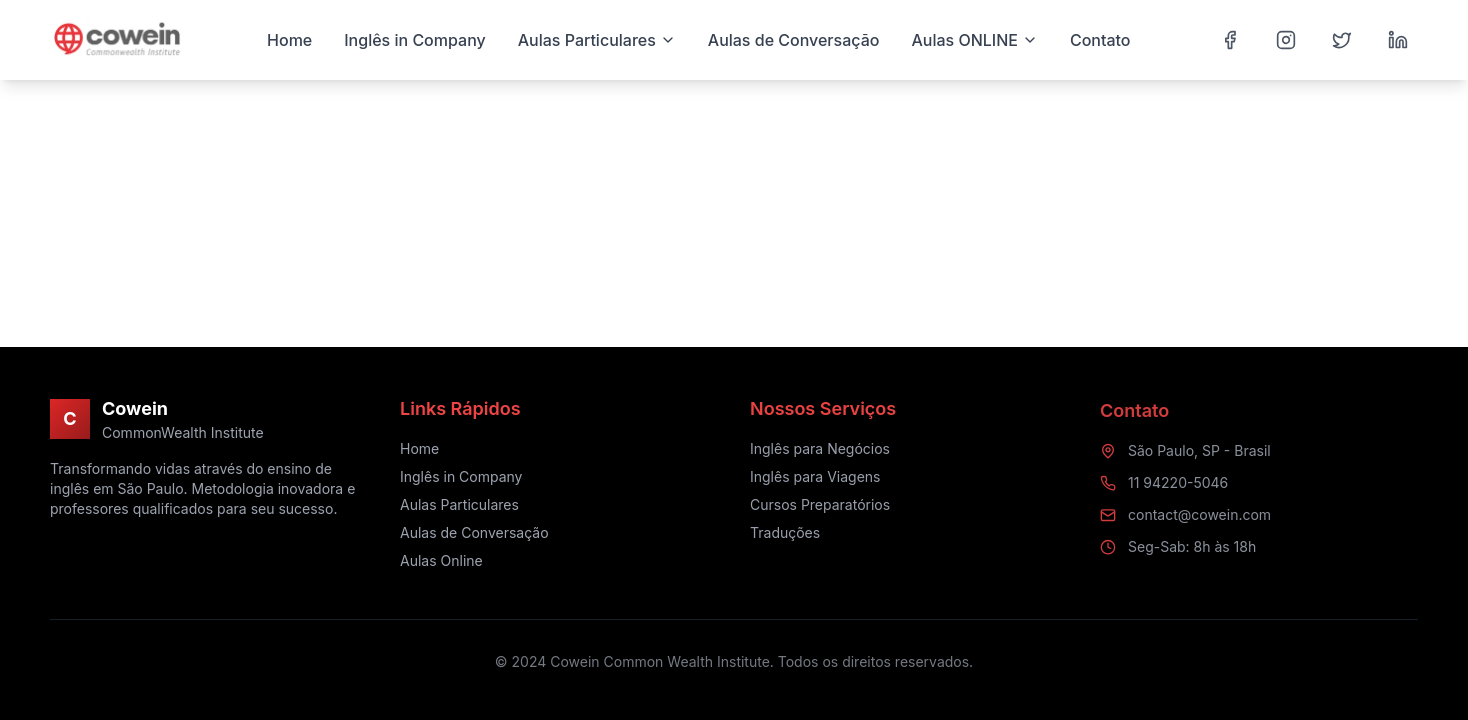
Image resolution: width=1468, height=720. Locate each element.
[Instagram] (1286, 40)
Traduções (785, 534)
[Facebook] (1230, 40)
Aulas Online (441, 560)
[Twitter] (1342, 40)
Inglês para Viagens (815, 478)
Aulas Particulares (459, 504)
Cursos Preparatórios (820, 506)
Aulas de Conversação (474, 532)
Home (419, 448)
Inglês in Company (461, 476)
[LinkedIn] (1398, 40)
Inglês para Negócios (820, 450)
